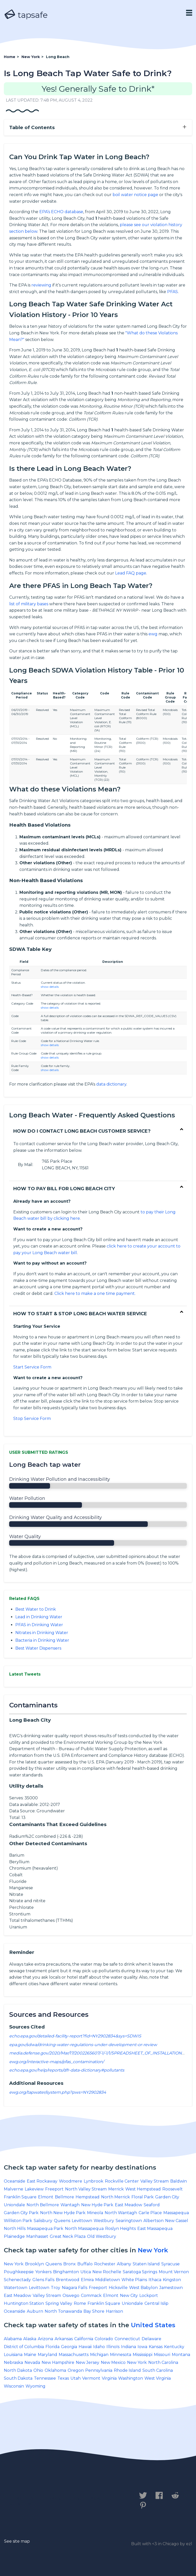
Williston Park (18, 2220)
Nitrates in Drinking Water (41, 1632)
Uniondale (14, 2204)
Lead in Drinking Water (38, 1616)
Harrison (114, 2311)
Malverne (13, 2189)
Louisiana (13, 2354)
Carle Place (150, 2212)
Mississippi (142, 2354)
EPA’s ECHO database (61, 211)
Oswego (71, 2295)
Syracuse (170, 2264)
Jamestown (171, 2287)
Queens (62, 2220)
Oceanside (14, 2181)
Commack (91, 2295)
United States (153, 2325)
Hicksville (118, 2287)
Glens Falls (43, 2279)
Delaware (151, 2338)
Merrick (116, 2189)
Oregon (76, 2370)
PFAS (172, 291)
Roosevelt (172, 2189)
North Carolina (163, 2362)
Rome (80, 2303)
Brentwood (67, 2279)
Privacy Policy (60, 2498)
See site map (17, 2541)
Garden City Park (21, 2212)
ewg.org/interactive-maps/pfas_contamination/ (56, 2061)
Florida (52, 2346)
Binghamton (66, 2271)
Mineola (95, 2212)
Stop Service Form (32, 1418)
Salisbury (43, 2220)
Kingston (172, 2279)
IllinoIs (112, 2346)
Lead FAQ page (130, 573)
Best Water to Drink (35, 1609)
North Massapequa (84, 2228)
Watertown (15, 2287)
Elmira (87, 2279)
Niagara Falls (74, 2287)
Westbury (104, 2220)
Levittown (82, 2220)
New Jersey (87, 2362)
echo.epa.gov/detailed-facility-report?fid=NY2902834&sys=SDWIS (75, 2036)
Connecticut (127, 2338)
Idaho (99, 2346)
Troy (55, 2287)
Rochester (104, 2264)
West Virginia (157, 2378)
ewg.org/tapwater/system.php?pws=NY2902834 (57, 2092)
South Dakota (18, 2378)
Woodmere (70, 2181)
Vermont (91, 2378)
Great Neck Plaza (67, 2236)
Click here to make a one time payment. (95, 1293)
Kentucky (174, 2346)
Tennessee (45, 2378)
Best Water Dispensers (38, 1648)
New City (129, 2295)
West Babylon (143, 2287)
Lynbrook (93, 2181)
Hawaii (85, 2346)
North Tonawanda (63, 2311)
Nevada (32, 2362)
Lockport (148, 2295)
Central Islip (156, 2303)
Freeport (54, 2189)
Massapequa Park (45, 2228)
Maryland (47, 2354)
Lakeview (34, 2189)
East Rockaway (42, 2181)
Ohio (38, 2370)
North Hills (15, 2228)
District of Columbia (24, 2346)
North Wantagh (121, 2212)
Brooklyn (34, 2264)
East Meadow (128, 2204)
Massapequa (176, 2212)
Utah (75, 2378)
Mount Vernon (174, 2271)
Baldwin (178, 2181)
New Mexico (113, 2362)
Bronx (69, 2264)
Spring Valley (58, 2303)
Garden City (167, 2197)
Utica (85, 2271)
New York (153, 2250)
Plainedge (14, 2236)
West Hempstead (143, 2189)
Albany (124, 2264)
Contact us (19, 2498)
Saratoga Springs (140, 2271)
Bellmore (64, 2197)
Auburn (35, 2311)
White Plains (134, 2279)
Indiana (128, 2346)
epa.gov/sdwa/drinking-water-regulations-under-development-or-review (83, 2044)
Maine (30, 2354)
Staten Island (146, 2264)
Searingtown (129, 2220)
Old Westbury (101, 2236)
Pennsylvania (98, 2370)
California (83, 2338)
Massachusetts (74, 2354)
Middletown (107, 2279)
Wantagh (70, 2204)
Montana (181, 2354)
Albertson (153, 2220)
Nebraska (13, 2362)
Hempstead (88, 2197)
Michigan (99, 2354)
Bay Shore (93, 2311)
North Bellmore (43, 2204)
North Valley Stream (86, 2189)
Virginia (109, 2378)
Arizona (45, 2338)
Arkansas (64, 2338)
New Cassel (176, 2220)
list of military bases (28, 603)
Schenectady (17, 2279)
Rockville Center (122, 2181)
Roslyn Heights (120, 2228)
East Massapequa (155, 2228)
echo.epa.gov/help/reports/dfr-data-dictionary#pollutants (66, 2070)
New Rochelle (106, 2271)
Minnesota (120, 2354)
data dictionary (111, 1084)
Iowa (142, 2346)
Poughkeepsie (19, 2271)
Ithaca (155, 2279)
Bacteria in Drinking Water (42, 1640)
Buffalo (85, 2264)
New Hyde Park (97, 2204)
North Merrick (115, 2197)
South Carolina (157, 2370)
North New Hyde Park (62, 2212)
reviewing (41, 285)
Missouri (162, 2354)
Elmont (45, 2197)
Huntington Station (24, 2303)
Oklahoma (55, 2370)
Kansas (156, 2346)
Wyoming (35, 2386)
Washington (130, 2378)
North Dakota (18, 2370)
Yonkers (43, 2271)
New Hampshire (58, 2362)
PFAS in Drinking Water (39, 1624)
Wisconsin (14, 2386)
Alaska (29, 2338)
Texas (63, 2378)
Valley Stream (154, 2181)
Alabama (13, 2338)
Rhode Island (127, 2370)
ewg (153, 634)
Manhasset (37, 2236)
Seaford (152, 2204)
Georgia (69, 2346)
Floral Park (142, 2197)
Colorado (104, 2338)
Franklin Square (20, 2197)
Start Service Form (32, 1367)
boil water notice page (135, 194)
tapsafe (26, 15)
